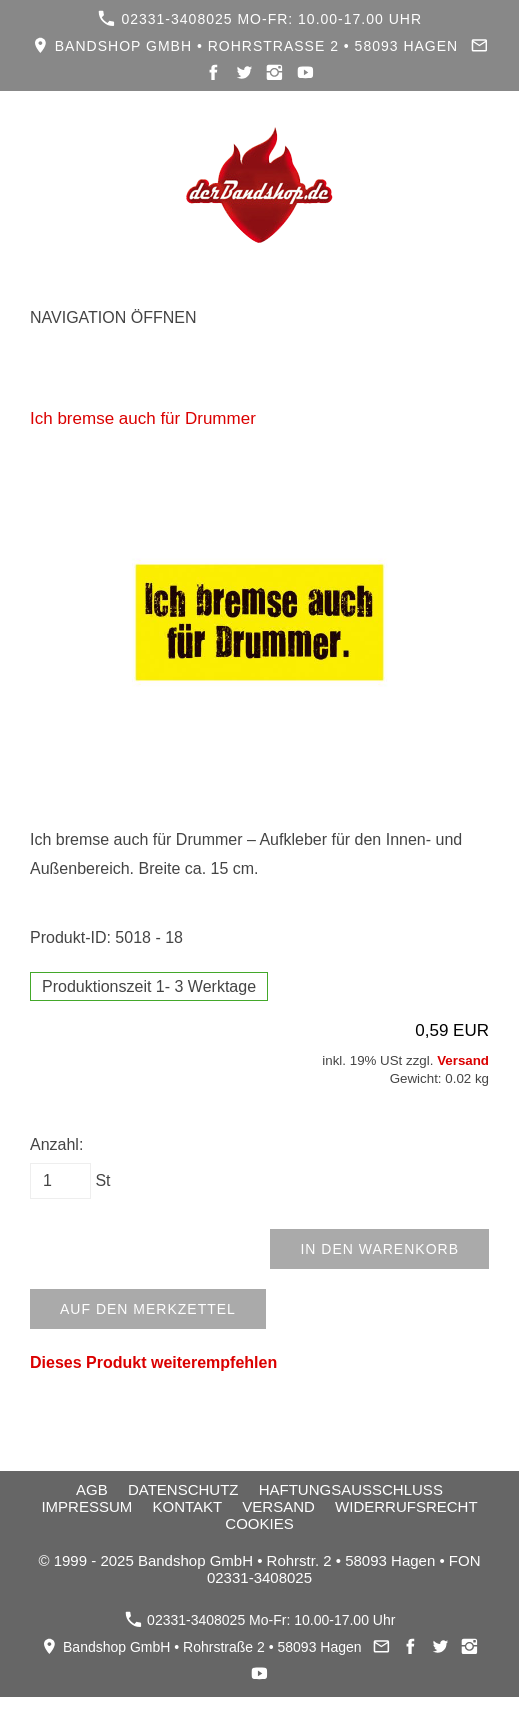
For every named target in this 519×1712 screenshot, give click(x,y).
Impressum (86, 1506)
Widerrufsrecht (406, 1506)
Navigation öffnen (113, 317)
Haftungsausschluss (351, 1489)
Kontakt (187, 1506)
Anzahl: (56, 1144)
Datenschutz (183, 1489)
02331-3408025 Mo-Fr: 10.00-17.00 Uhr (260, 18)
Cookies (259, 1523)
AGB (92, 1489)
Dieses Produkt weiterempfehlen (153, 1362)
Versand (463, 1060)
